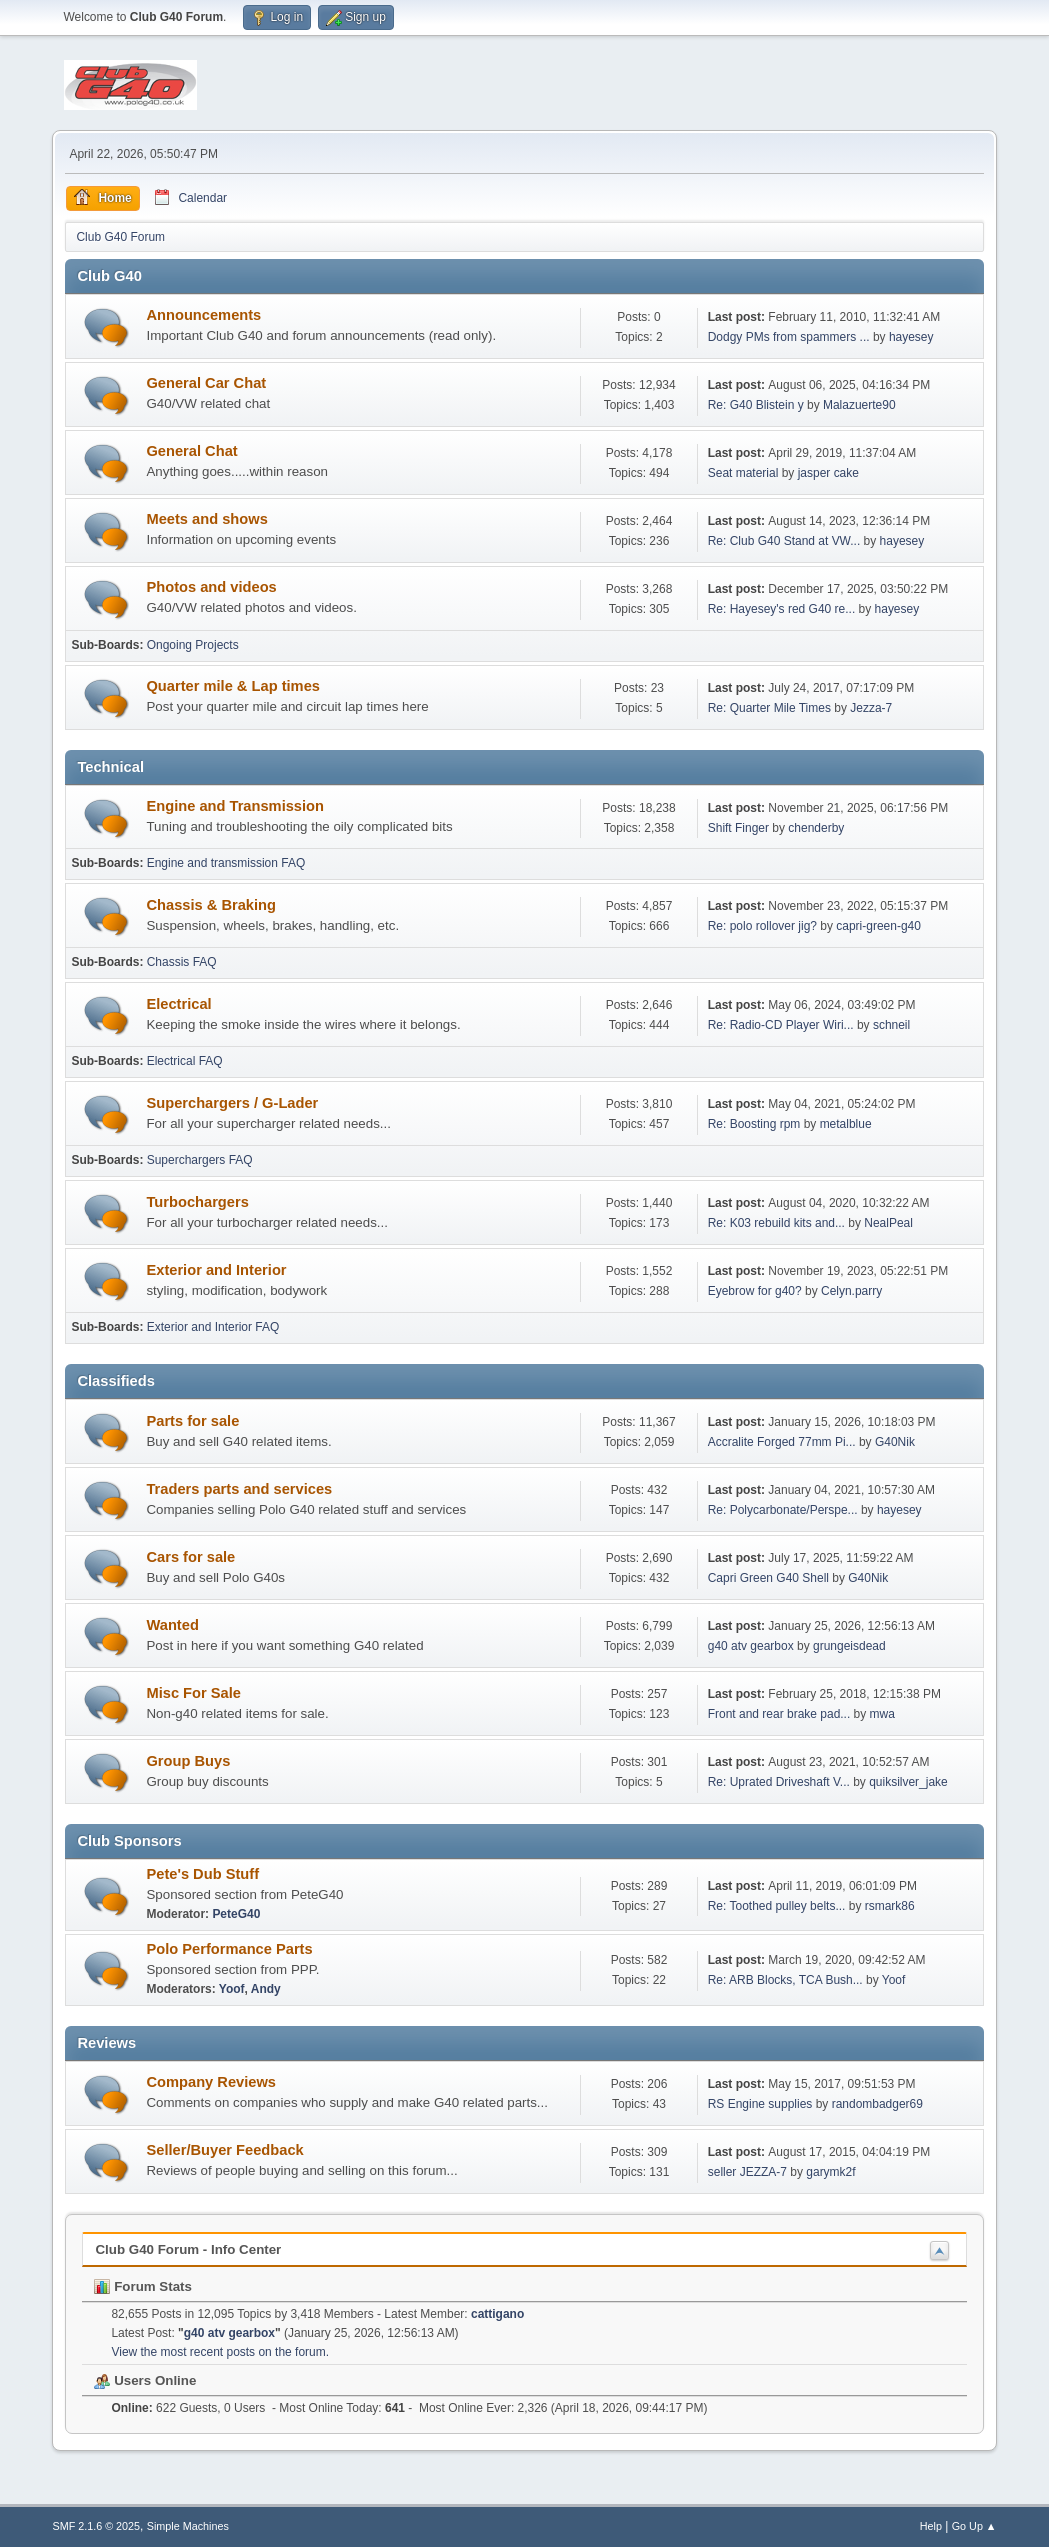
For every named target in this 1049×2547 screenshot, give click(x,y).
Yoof (232, 1989)
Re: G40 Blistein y (756, 405)
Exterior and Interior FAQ (213, 1327)
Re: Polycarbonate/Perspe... (783, 1510)
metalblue (846, 1124)
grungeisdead (849, 1646)
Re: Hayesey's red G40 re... (782, 609)
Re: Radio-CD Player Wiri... (781, 1025)
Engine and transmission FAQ (226, 863)
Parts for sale (192, 1421)
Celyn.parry (851, 1291)
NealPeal (888, 1223)
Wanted (172, 1625)
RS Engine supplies (760, 2104)
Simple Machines (188, 2526)
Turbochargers (197, 1202)
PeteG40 (236, 1914)
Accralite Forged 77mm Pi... (782, 1442)
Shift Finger (738, 828)
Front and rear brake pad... (779, 1714)
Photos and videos (211, 587)
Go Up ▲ (974, 2526)
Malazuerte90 (859, 405)
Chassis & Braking (211, 905)
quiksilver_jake (908, 1782)
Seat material (745, 473)
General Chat (191, 451)
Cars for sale (190, 1557)
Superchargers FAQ (200, 1160)
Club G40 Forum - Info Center (188, 2249)
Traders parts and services (239, 1489)
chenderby (816, 828)
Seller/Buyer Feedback (224, 2150)
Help (931, 2526)
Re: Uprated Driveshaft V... (779, 1782)
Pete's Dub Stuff (202, 1874)
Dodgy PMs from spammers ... (789, 337)
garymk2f (830, 2172)
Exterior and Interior (216, 1270)
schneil (891, 1025)
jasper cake (828, 473)
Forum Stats (142, 2286)
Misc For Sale (193, 1693)
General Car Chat (206, 383)
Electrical (178, 1004)
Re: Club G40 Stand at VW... (784, 541)
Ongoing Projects (193, 645)
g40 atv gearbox (751, 1646)
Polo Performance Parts (229, 1949)
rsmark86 (890, 1906)
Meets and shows (206, 519)
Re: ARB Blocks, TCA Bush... (785, 1980)
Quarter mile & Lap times (233, 686)
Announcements (203, 315)
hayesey (911, 337)
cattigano (497, 2314)
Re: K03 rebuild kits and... (776, 1223)
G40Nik (895, 1442)
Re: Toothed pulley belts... (777, 1906)
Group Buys (188, 1761)
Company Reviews (211, 2082)
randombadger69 (877, 2104)
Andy (266, 1989)
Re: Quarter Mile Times (769, 708)
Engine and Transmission (235, 806)
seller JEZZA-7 (747, 2172)
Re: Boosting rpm (754, 1124)
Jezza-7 (871, 708)
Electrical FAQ (185, 1061)
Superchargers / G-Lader (232, 1103)
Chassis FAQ (182, 962)
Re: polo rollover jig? (762, 926)
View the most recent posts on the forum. (220, 2352)
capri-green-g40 (878, 926)
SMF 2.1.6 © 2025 (96, 2526)
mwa (882, 1714)
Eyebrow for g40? (755, 1291)
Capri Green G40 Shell (770, 1578)
